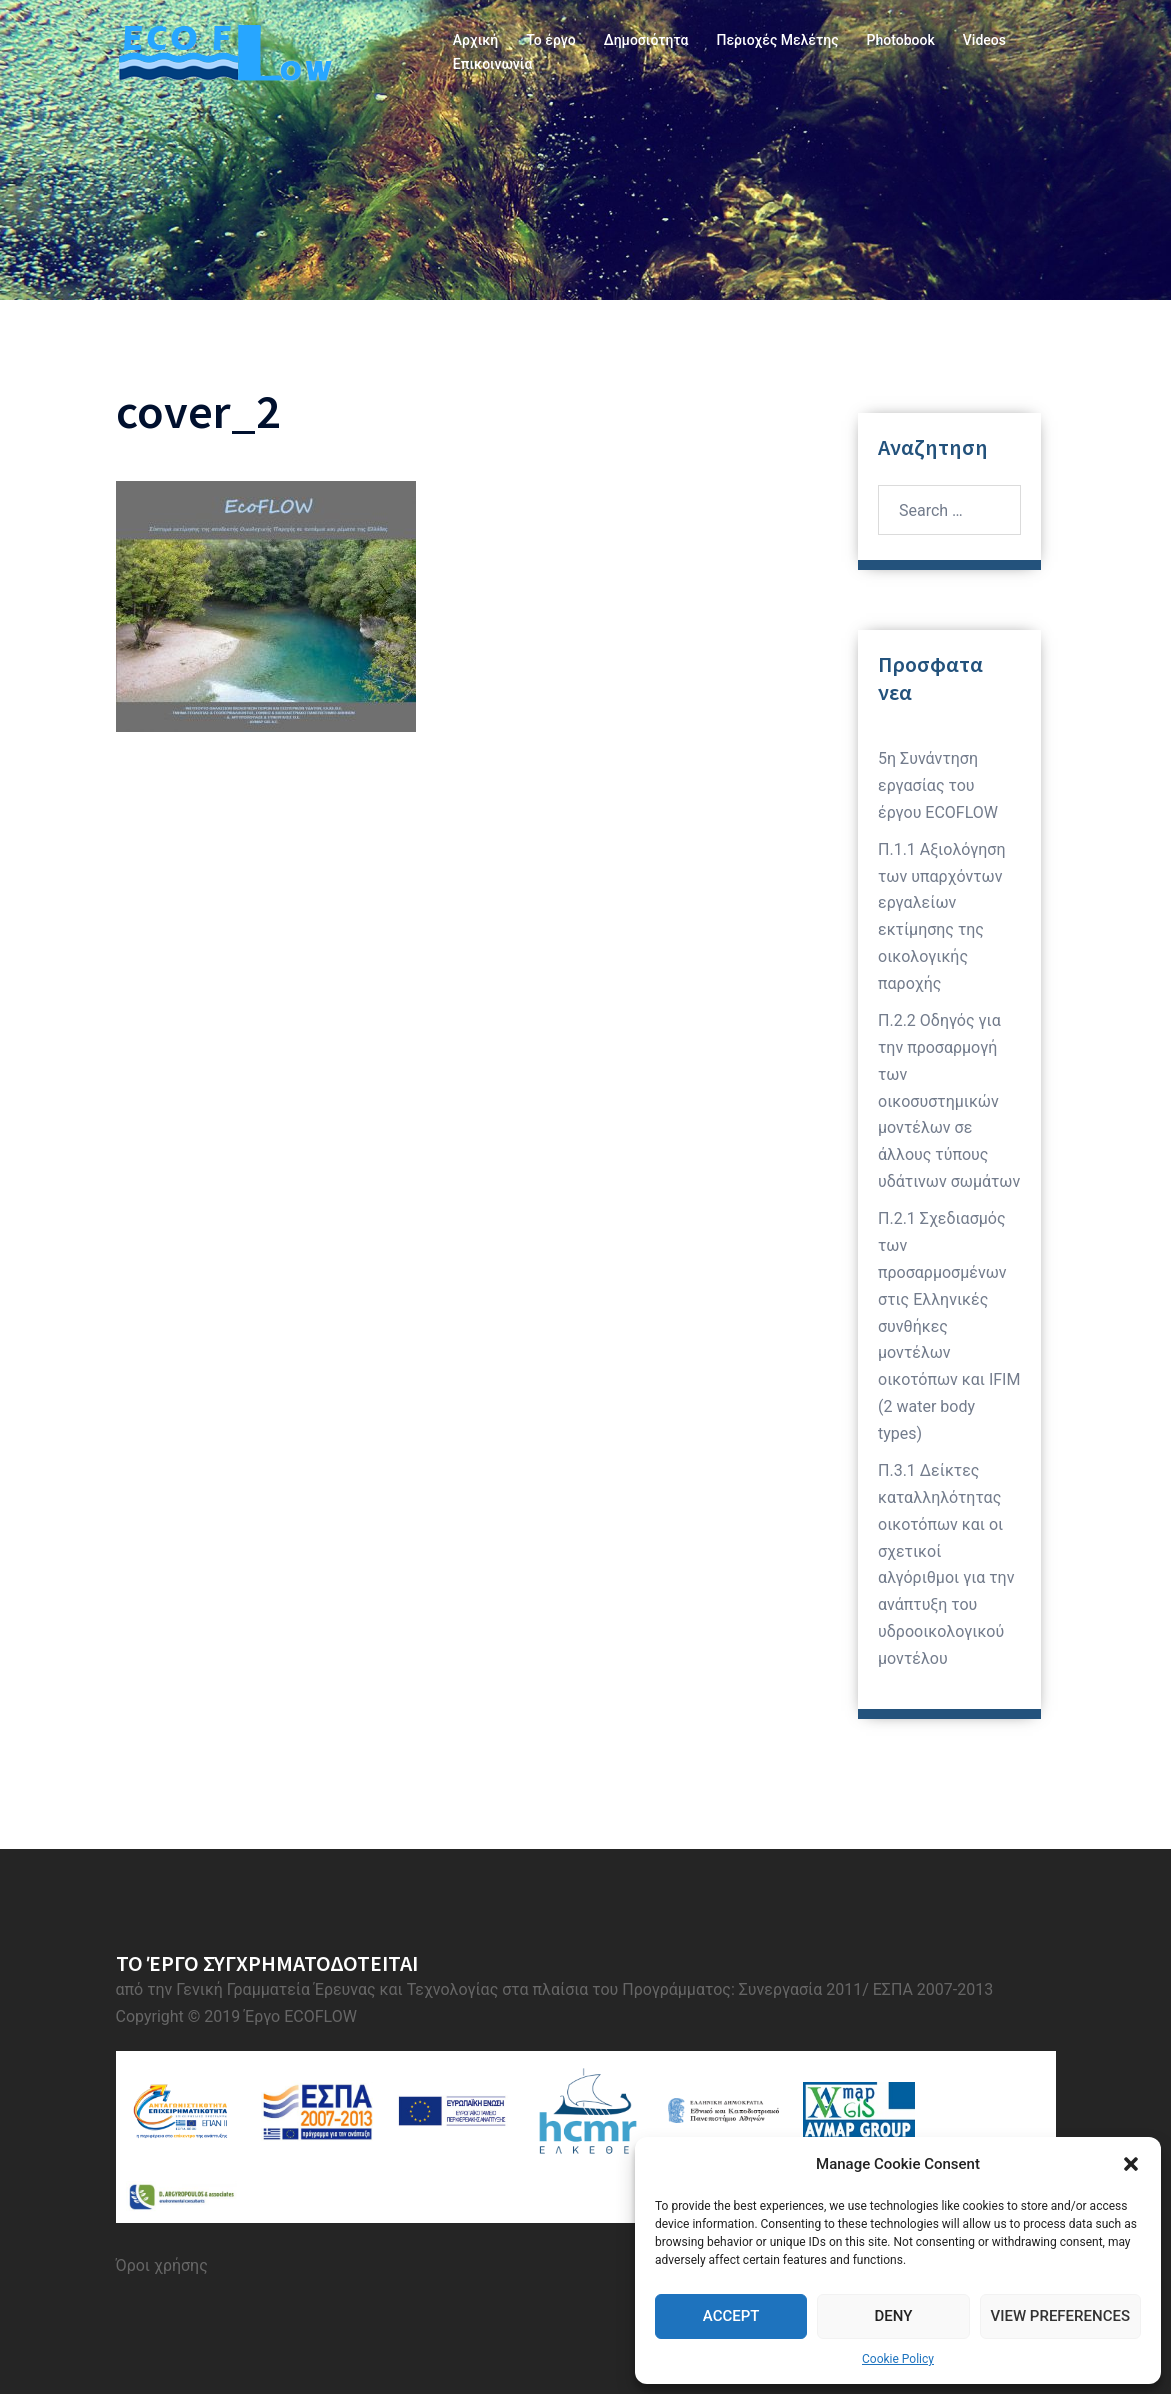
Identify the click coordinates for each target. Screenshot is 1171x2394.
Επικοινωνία (493, 64)
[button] (1131, 2164)
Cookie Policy (898, 2359)
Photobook (901, 40)
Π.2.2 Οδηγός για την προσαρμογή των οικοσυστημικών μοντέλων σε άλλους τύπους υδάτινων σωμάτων (949, 1101)
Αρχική (475, 40)
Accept (731, 2316)
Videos (984, 40)
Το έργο (550, 40)
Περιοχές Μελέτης (777, 40)
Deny (893, 2316)
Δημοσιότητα (646, 40)
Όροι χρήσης (162, 2265)
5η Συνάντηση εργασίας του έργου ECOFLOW (938, 785)
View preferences (1060, 2316)
